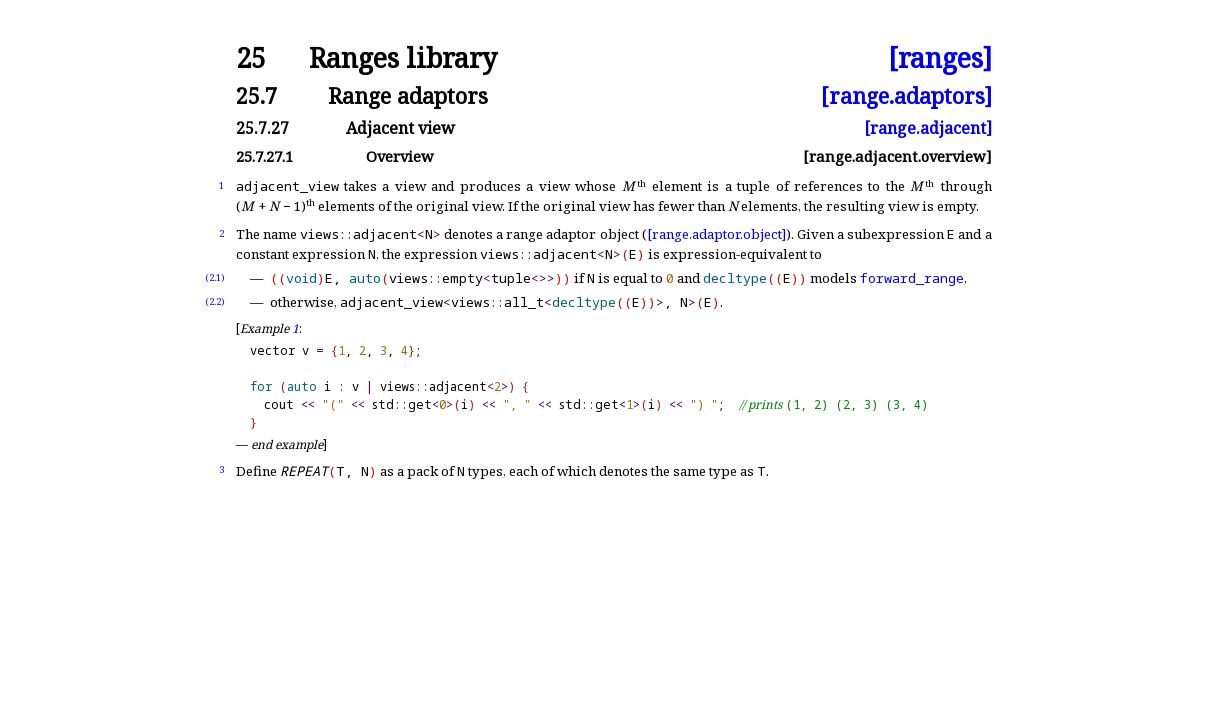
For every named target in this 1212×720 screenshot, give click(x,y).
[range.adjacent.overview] (897, 156)
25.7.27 (262, 128)
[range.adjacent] (928, 128)
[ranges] (940, 58)
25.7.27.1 (264, 156)
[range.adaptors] (906, 95)
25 (251, 58)
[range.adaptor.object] (716, 234)
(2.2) (215, 301)
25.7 (256, 95)
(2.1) (215, 277)
